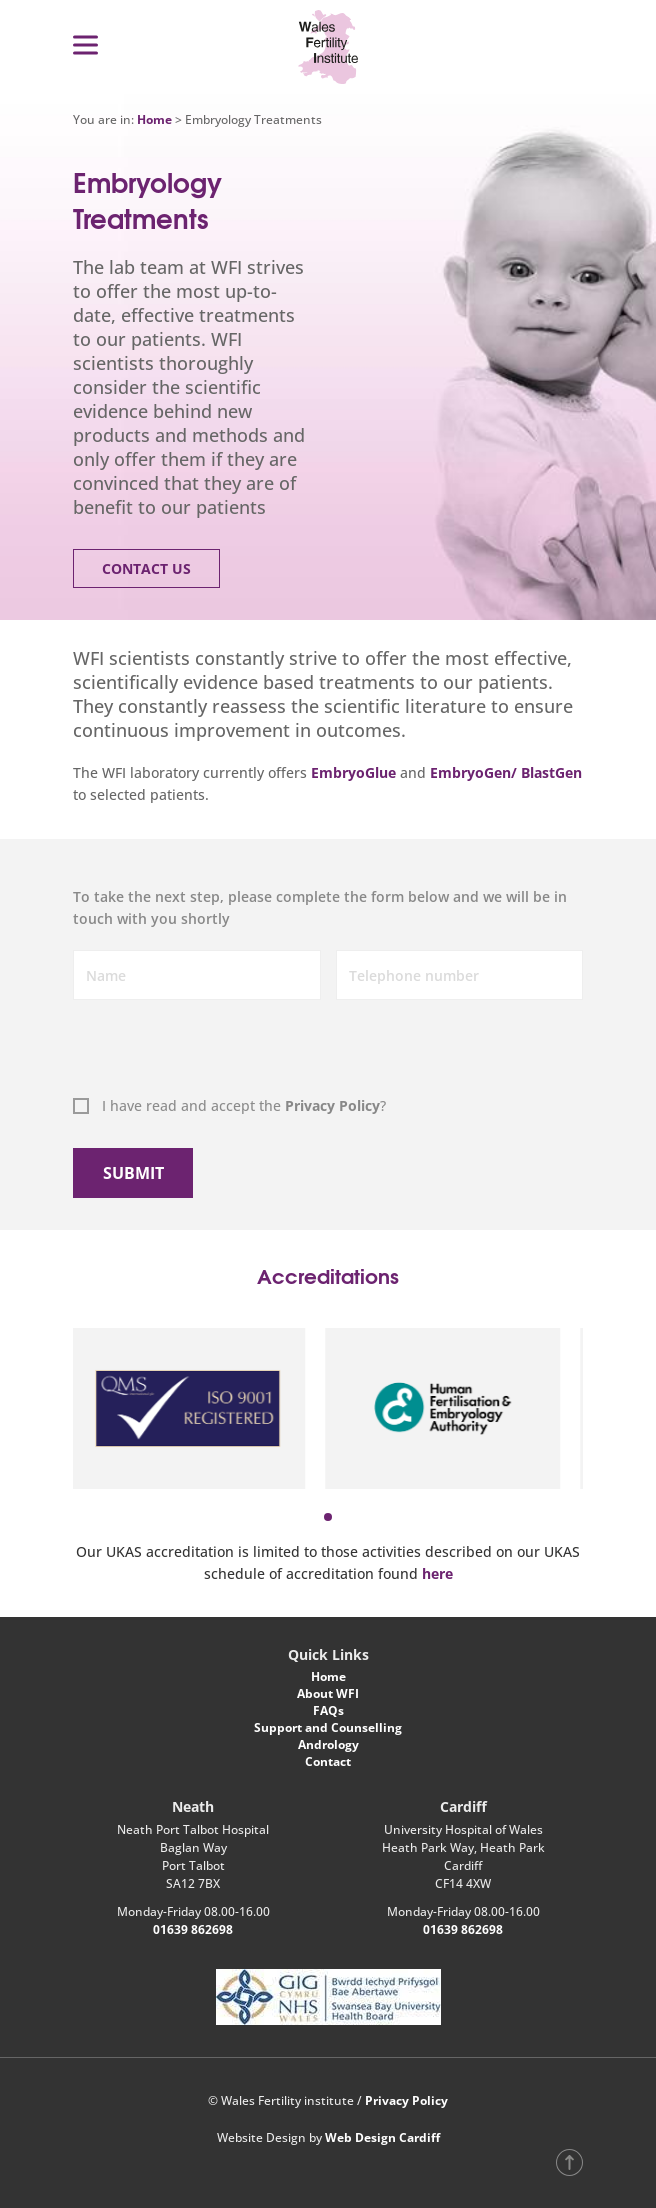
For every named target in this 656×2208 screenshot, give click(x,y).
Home (154, 119)
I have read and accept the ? (244, 1105)
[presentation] (173, 1050)
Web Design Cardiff (382, 2137)
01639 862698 (193, 1929)
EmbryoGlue (353, 772)
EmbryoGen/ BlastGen (506, 772)
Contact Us (146, 568)
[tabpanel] (200, 1408)
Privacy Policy (332, 1105)
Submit (133, 1173)
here (437, 1573)
